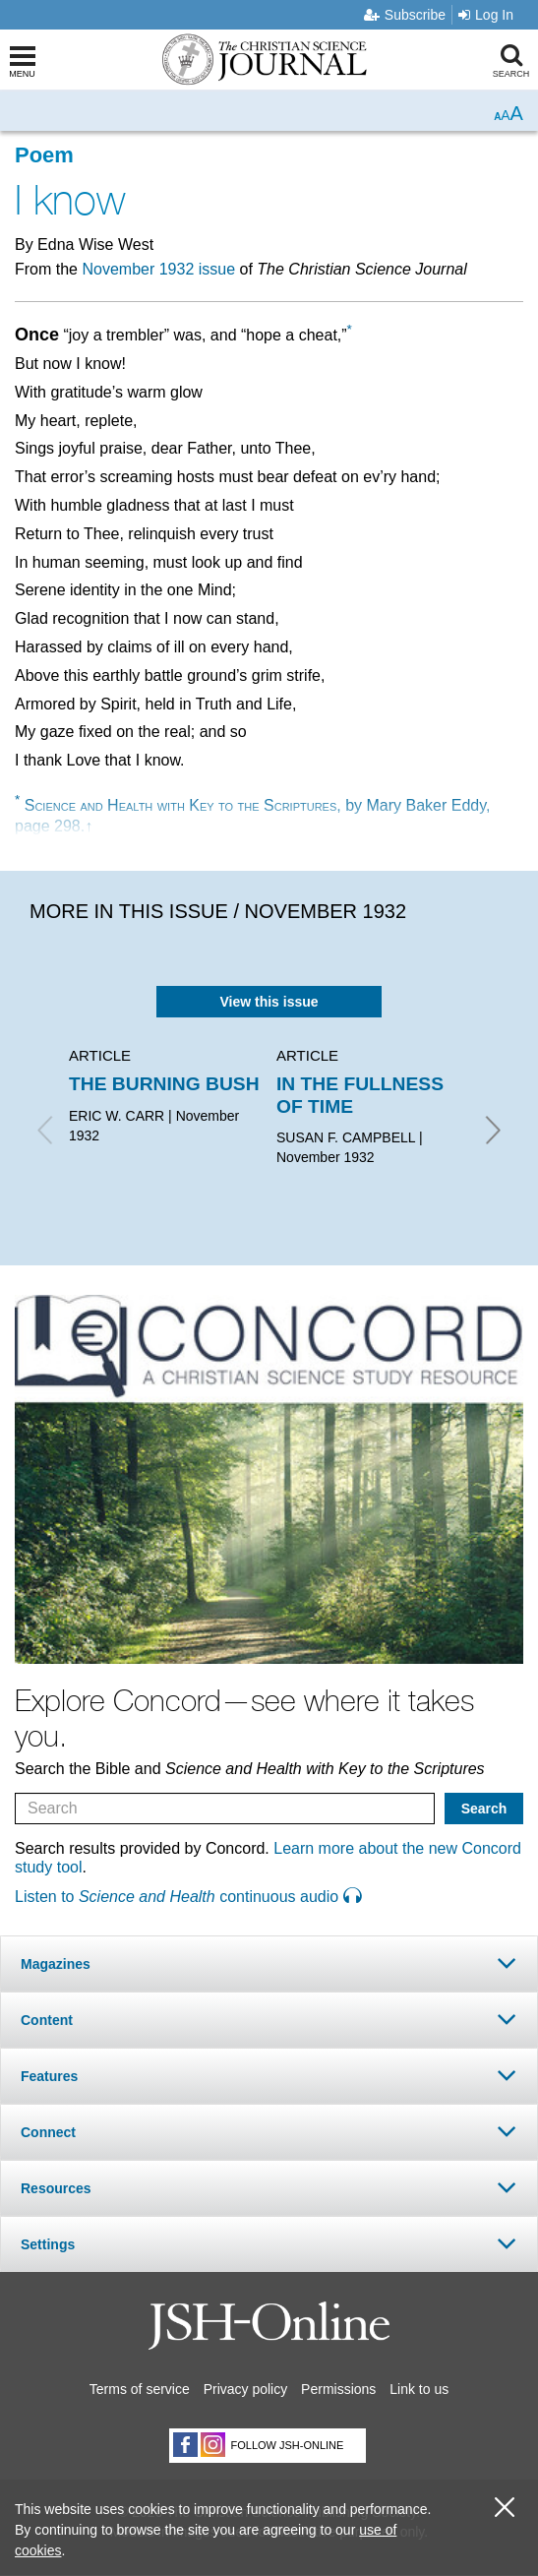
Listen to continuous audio (188, 1896)
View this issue (268, 1002)
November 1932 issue (158, 269)
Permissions (338, 2389)
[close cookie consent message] (504, 2508)
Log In (485, 15)
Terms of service (140, 2389)
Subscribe (405, 15)
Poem (44, 155)
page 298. (50, 826)
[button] (269, 1963)
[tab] (269, 1963)
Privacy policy (246, 2389)
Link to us (418, 2389)
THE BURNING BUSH (164, 1083)
